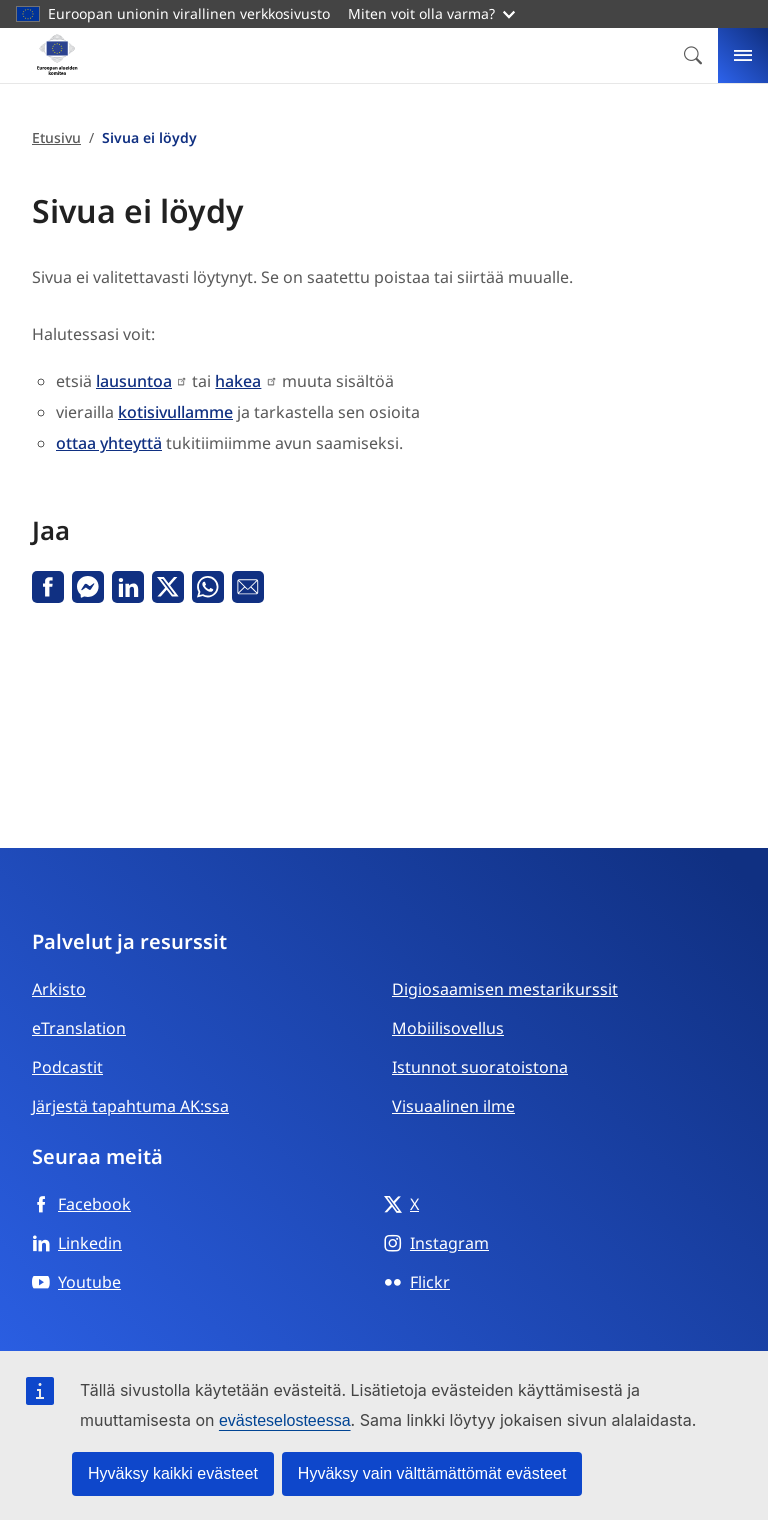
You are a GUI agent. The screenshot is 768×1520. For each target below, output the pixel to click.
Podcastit (67, 1067)
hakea (238, 381)
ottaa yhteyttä (109, 443)
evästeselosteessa (285, 1420)
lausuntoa (134, 381)
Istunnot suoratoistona (480, 1067)
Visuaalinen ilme (453, 1106)
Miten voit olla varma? (431, 13)
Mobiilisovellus (448, 1028)
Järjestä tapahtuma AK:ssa (130, 1106)
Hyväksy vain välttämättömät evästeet (432, 1473)
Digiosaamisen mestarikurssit (505, 989)
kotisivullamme (175, 412)
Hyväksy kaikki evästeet (173, 1473)
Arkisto (59, 989)
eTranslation (79, 1028)
